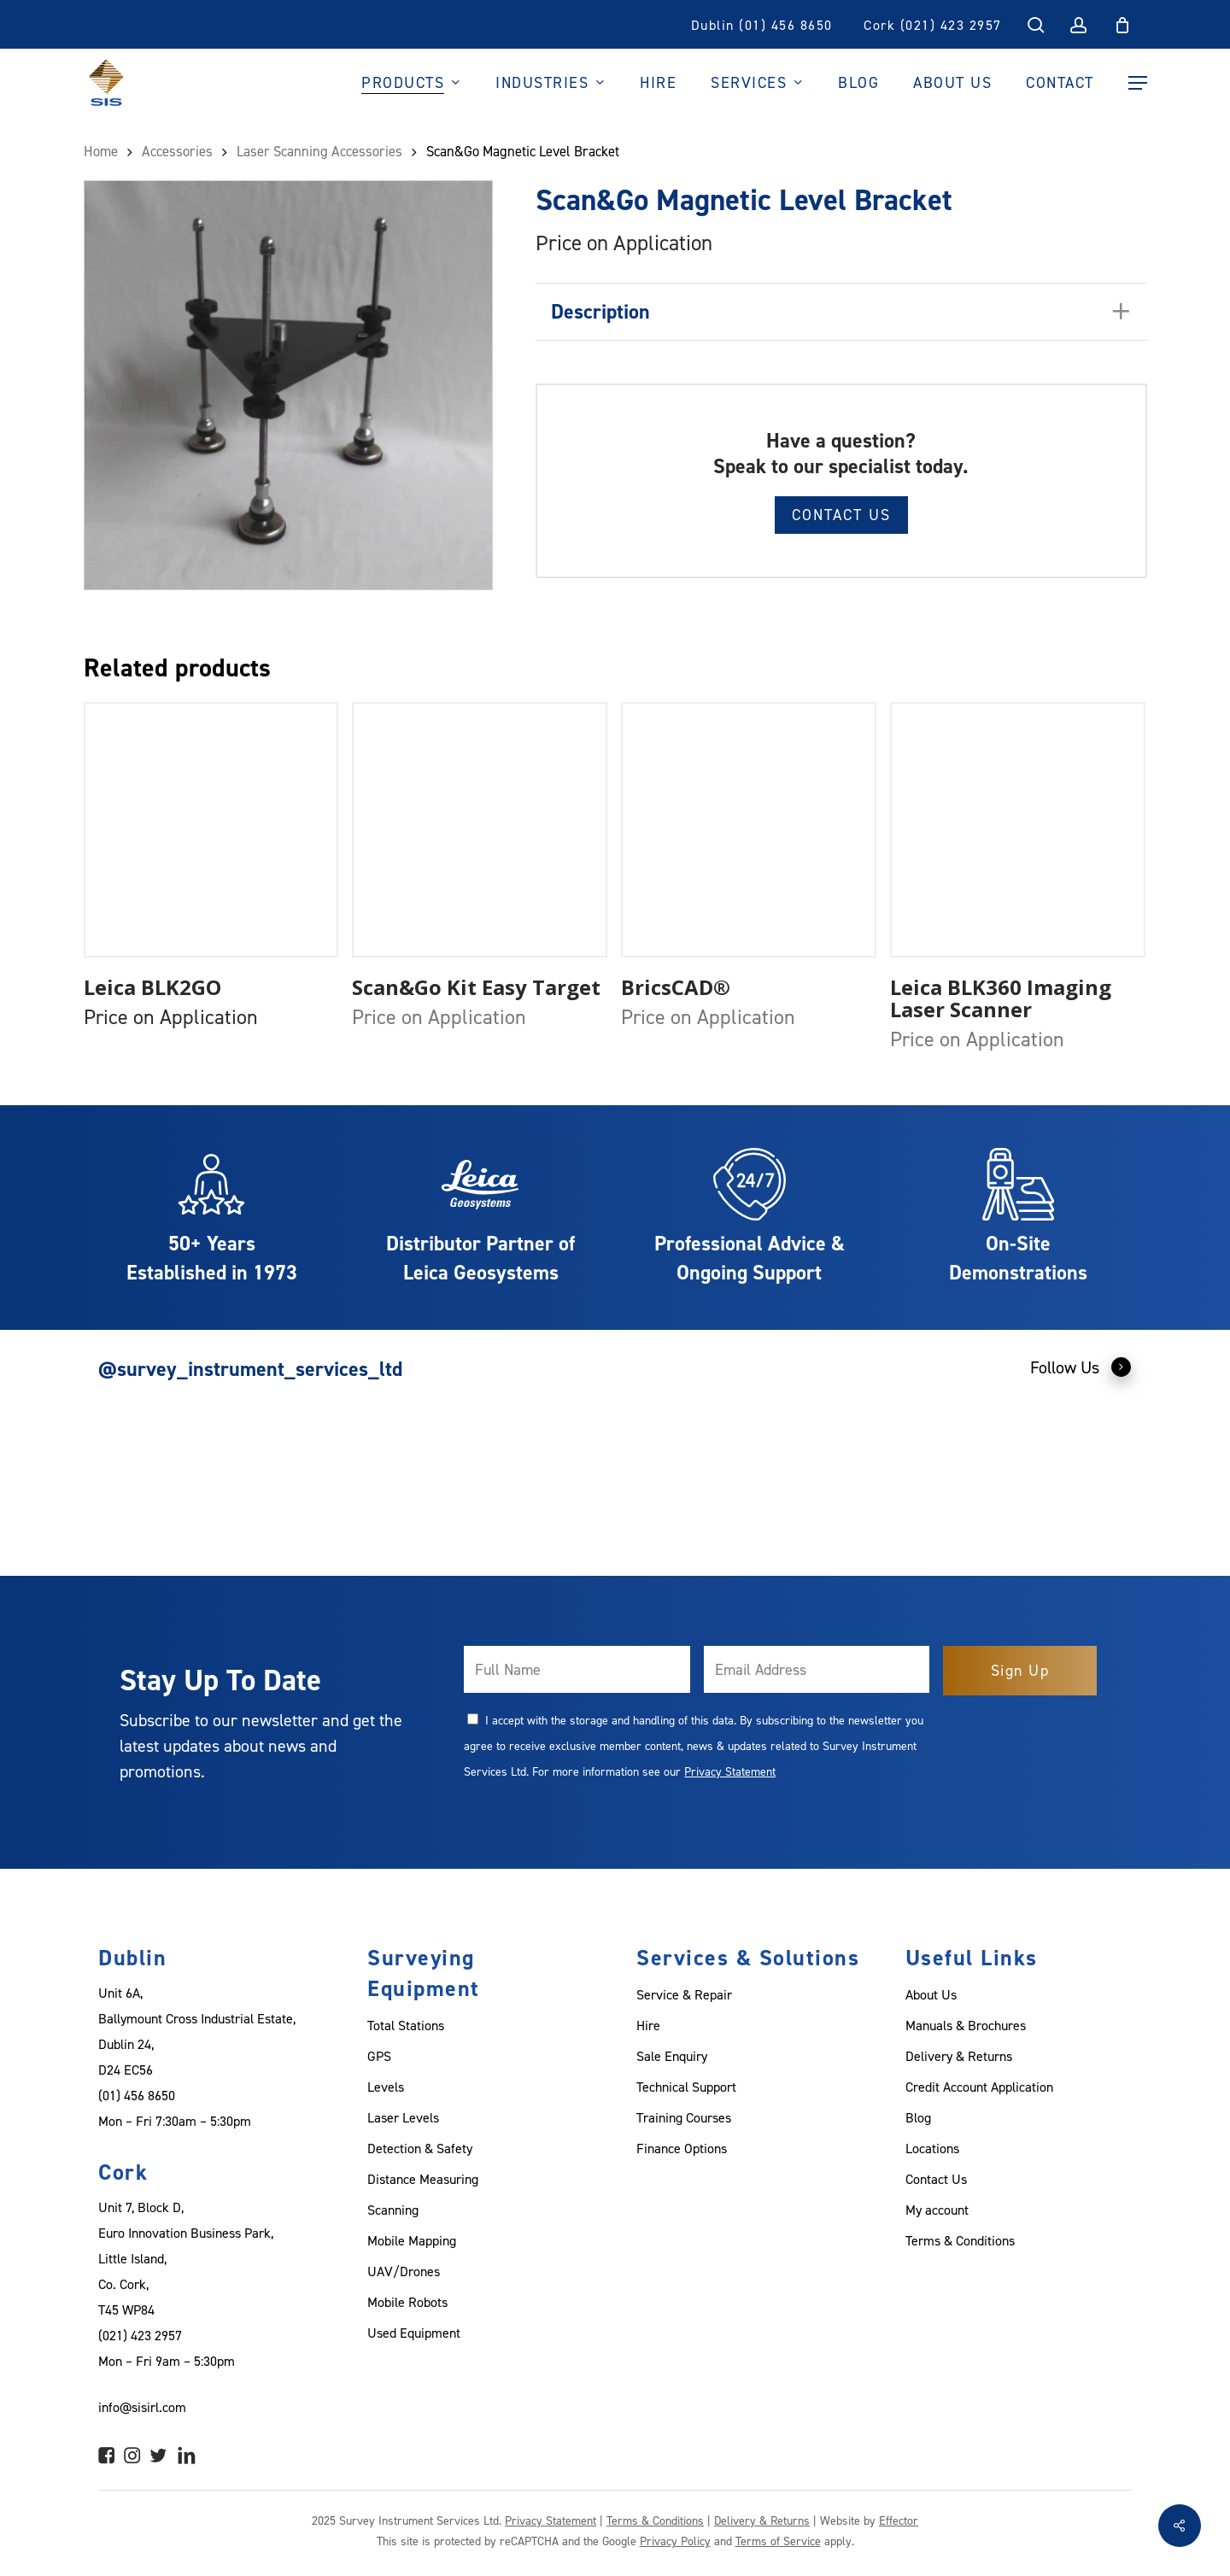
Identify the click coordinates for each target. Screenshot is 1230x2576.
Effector (898, 2520)
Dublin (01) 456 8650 (762, 24)
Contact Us (841, 515)
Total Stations (405, 2025)
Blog (918, 2117)
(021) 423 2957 (140, 2335)
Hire (648, 2025)
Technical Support (686, 2086)
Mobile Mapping (411, 2240)
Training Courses (683, 2117)
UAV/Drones (403, 2271)
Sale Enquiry (671, 2055)
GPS (379, 2055)
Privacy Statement (730, 1771)
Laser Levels (403, 2117)
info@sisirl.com (142, 2406)
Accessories (177, 151)
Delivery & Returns (958, 2055)
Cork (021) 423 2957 (933, 24)
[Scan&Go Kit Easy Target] (480, 830)
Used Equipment (413, 2332)
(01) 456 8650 (136, 2095)
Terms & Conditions (960, 2240)
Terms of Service (778, 2540)
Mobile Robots (407, 2301)
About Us (931, 1994)
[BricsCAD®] (749, 830)
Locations (932, 2148)
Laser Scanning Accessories (319, 151)
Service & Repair (684, 1994)
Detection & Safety (419, 2148)
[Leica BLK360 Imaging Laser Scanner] (1018, 830)
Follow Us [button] (1081, 1366)
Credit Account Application (979, 2086)
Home (101, 151)
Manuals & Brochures (965, 2025)
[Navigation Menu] (1137, 82)
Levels (385, 2086)
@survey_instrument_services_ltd (250, 1368)
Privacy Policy (675, 2540)
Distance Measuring (422, 2178)
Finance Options (681, 2148)
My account (937, 2209)
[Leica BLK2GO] (211, 830)
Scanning (393, 2209)
